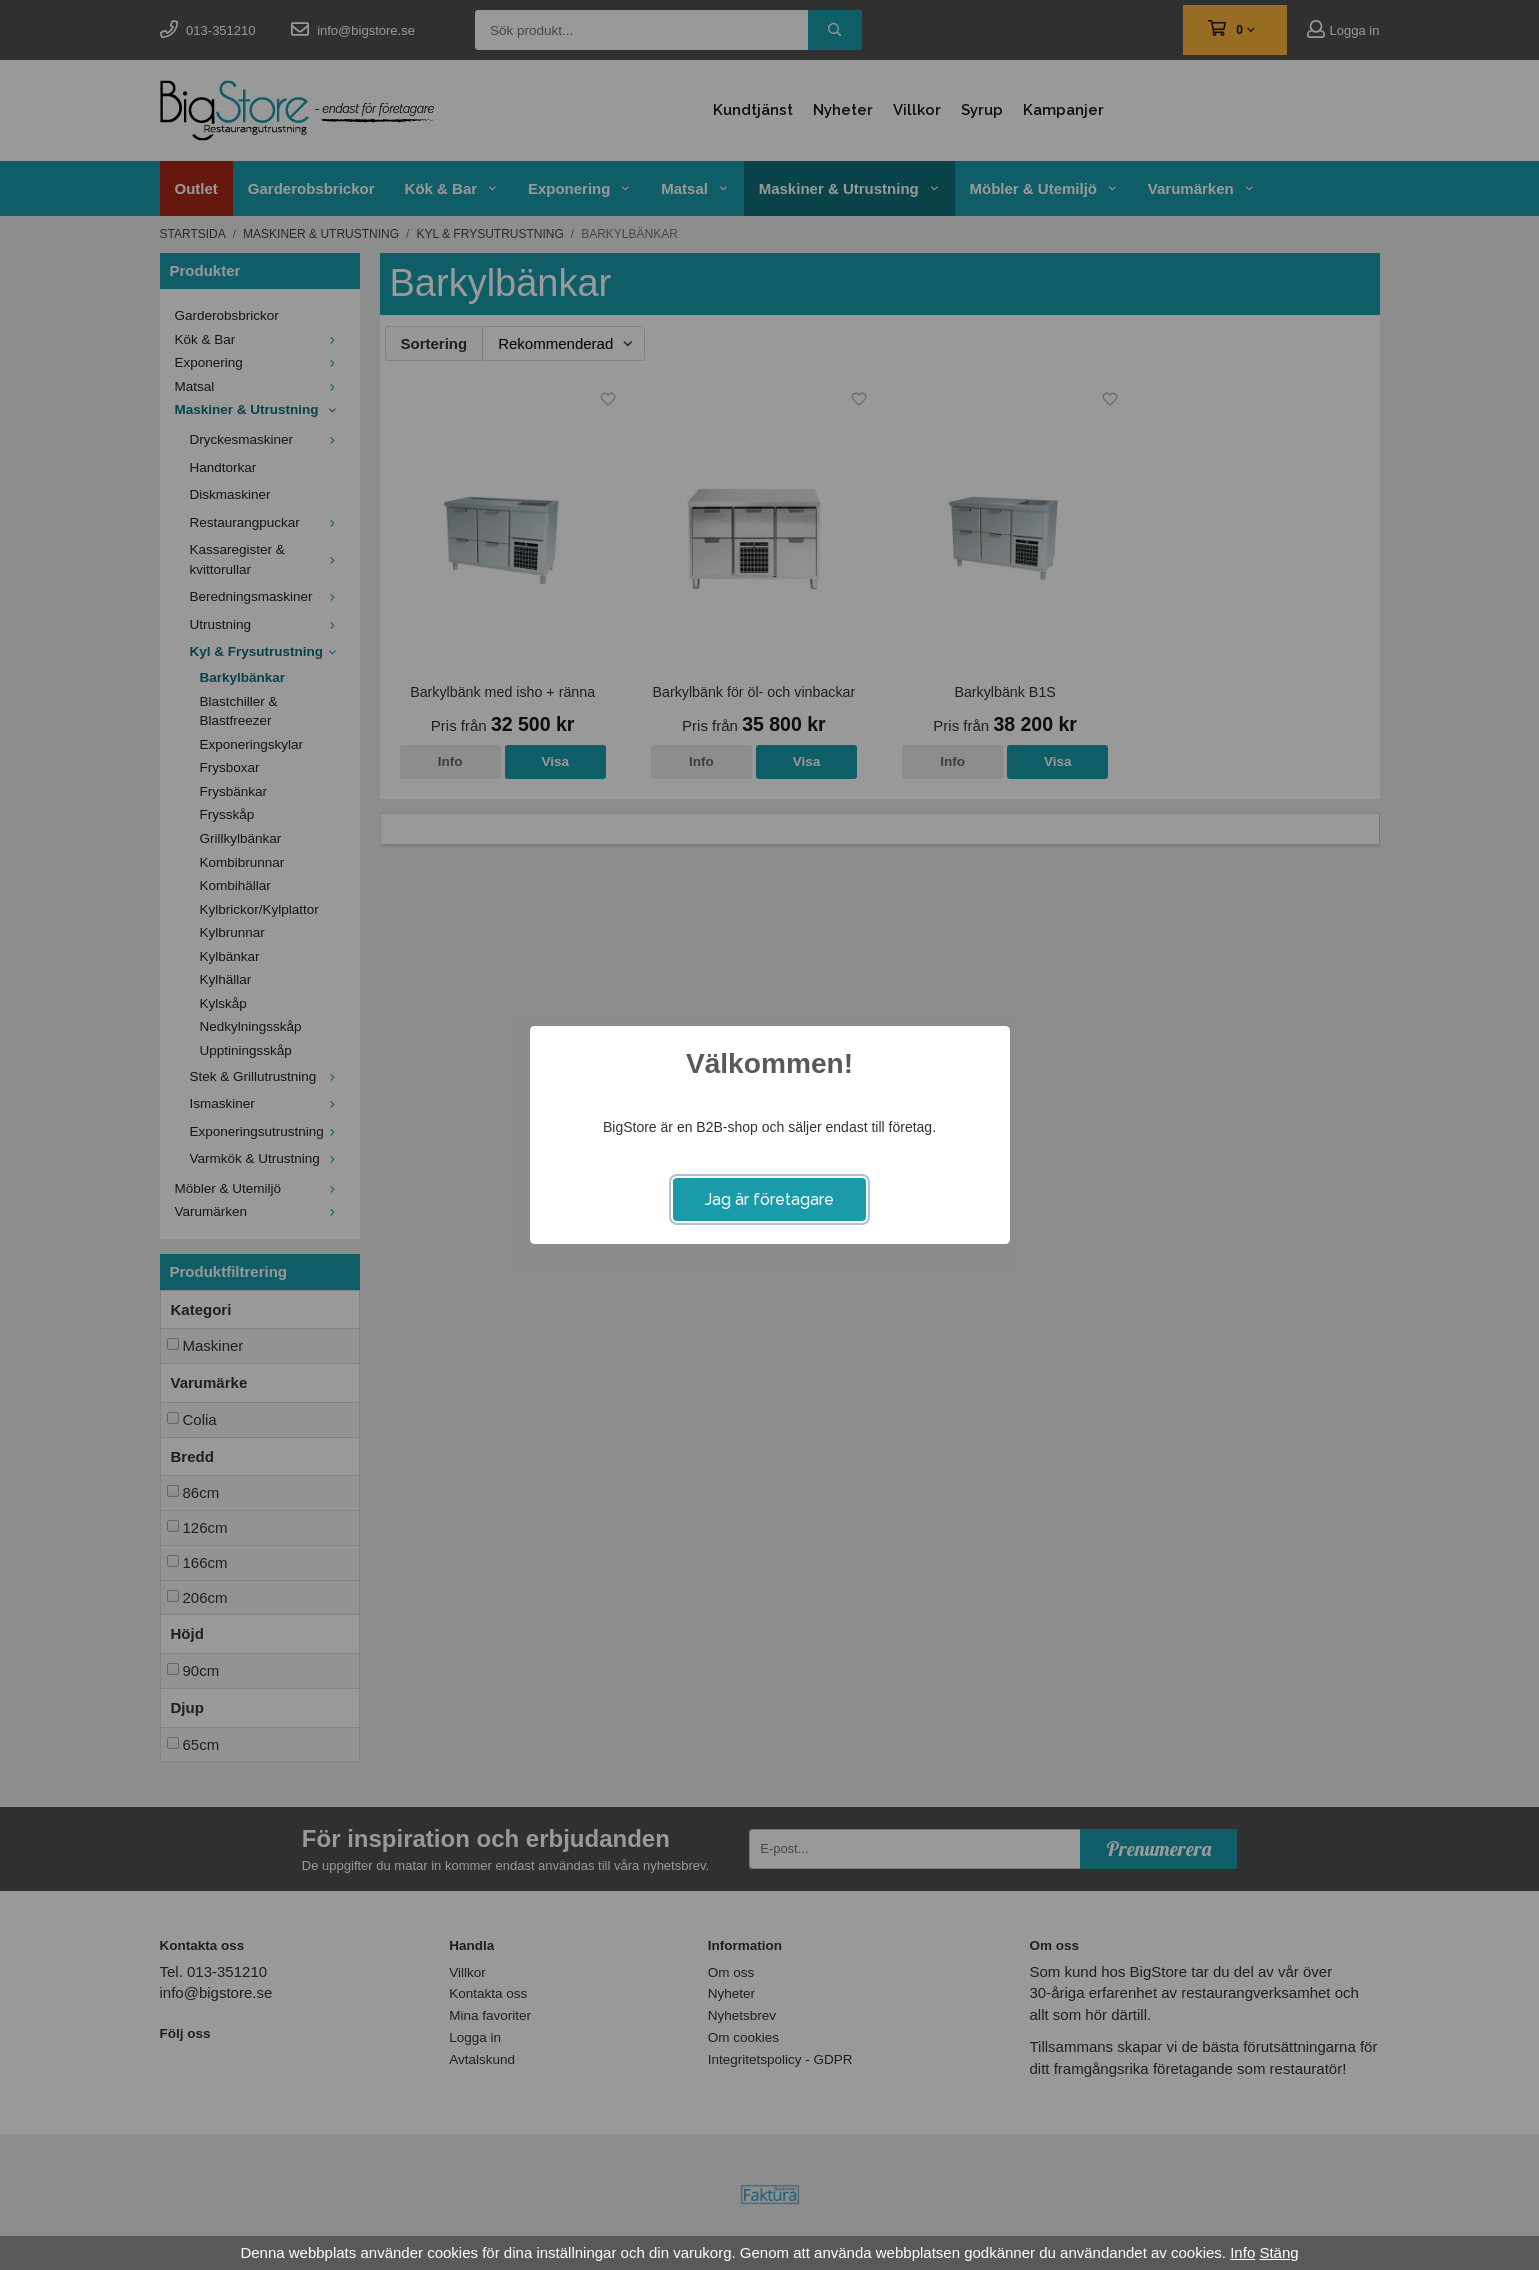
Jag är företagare (769, 1199)
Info (1242, 2252)
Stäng (1278, 2252)
